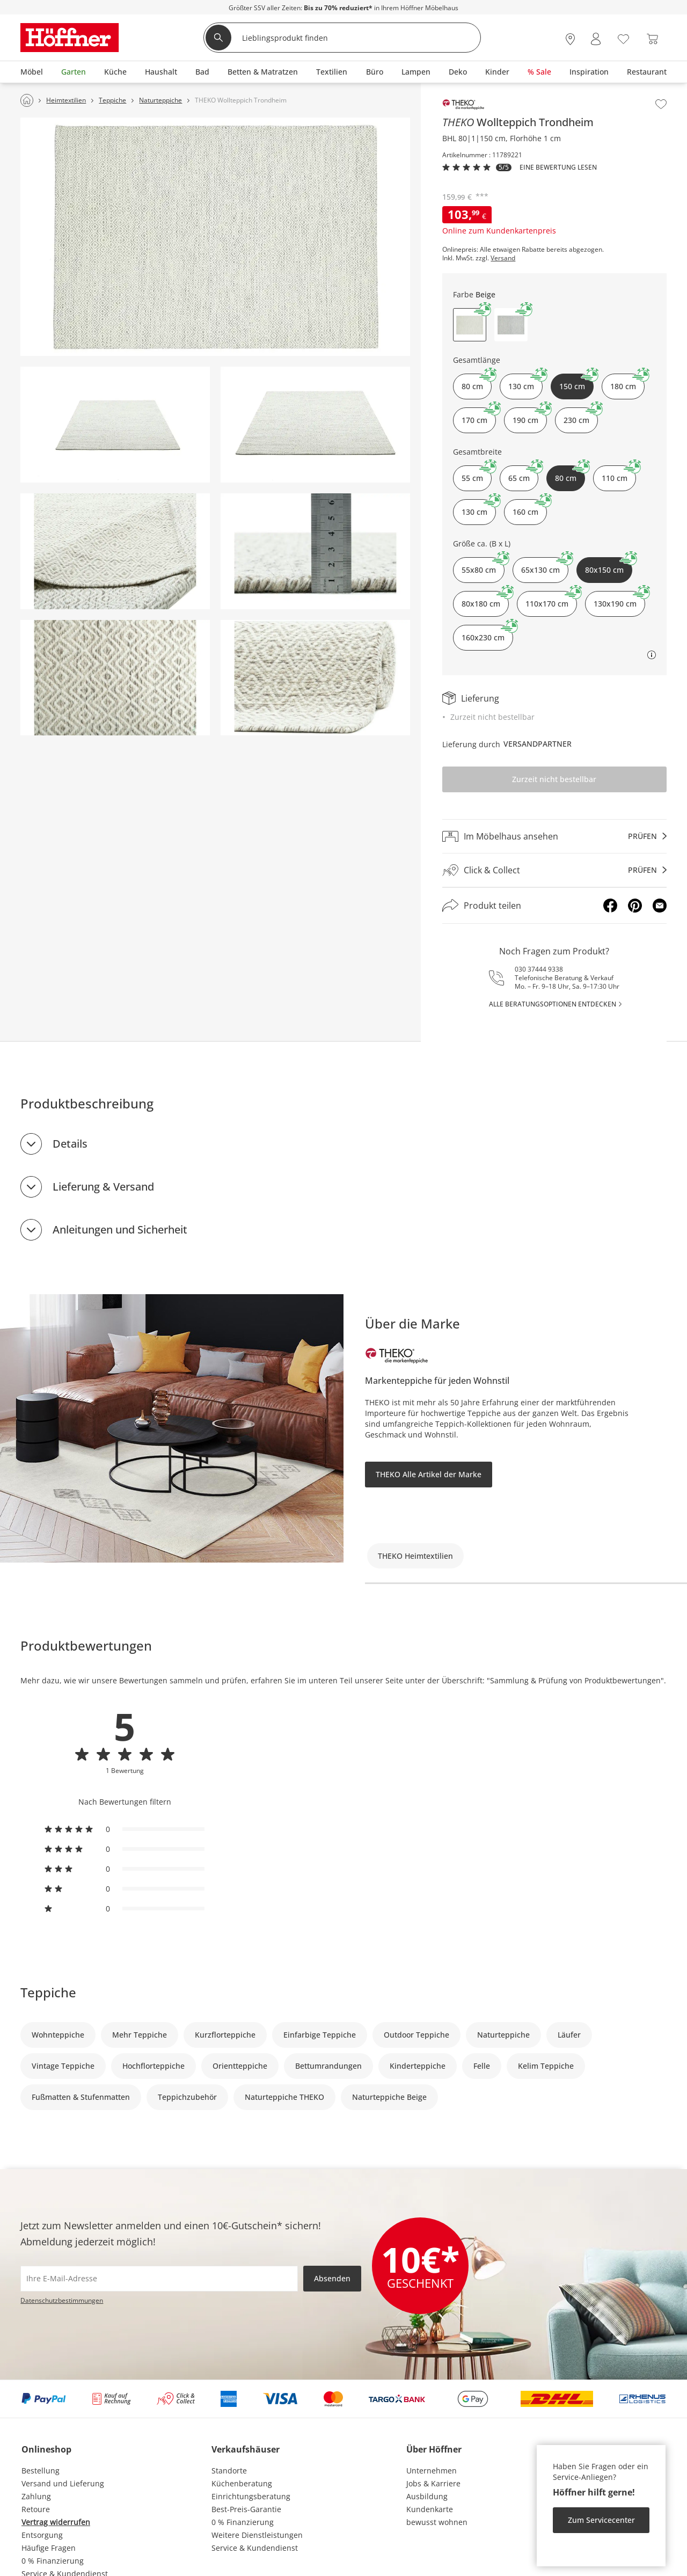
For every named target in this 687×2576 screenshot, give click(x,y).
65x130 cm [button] (544, 566)
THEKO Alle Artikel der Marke (428, 1474)
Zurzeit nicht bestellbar (554, 779)
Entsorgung (42, 2535)
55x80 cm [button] (483, 566)
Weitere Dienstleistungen (257, 2535)
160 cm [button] (530, 508)
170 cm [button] (479, 416)
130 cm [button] (525, 382)
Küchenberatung (241, 2483)
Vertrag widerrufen (55, 2522)
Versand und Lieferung (62, 2483)
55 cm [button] (477, 474)
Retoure (35, 2509)
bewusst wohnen (436, 2522)
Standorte (229, 2470)
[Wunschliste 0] (623, 38)
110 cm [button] (619, 474)
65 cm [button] (523, 474)
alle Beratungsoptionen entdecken (552, 1004)
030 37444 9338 (539, 969)
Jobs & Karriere (433, 2483)
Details (70, 1143)
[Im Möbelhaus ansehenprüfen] (554, 836)
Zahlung (36, 2496)
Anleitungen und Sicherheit (120, 1229)
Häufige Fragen (48, 2548)
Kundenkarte (429, 2509)
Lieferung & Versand (103, 1186)
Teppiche (48, 1992)
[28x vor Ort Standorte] (570, 39)
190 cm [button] (530, 416)
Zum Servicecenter (601, 2520)
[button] (511, 324)
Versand (503, 258)
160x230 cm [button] (487, 634)
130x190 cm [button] (619, 600)
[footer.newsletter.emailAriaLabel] (159, 2279)
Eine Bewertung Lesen (558, 167)
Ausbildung (427, 2496)
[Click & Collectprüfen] (554, 870)
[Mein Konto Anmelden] (596, 39)
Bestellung (40, 2470)
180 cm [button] (627, 382)
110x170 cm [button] (551, 600)
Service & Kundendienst (254, 2548)
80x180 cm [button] (485, 600)
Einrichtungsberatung (250, 2496)
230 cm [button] (581, 416)
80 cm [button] (477, 382)
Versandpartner (537, 744)
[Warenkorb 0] (652, 39)
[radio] (124, 1829)
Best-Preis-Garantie (246, 2509)
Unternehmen (431, 2470)
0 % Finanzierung (52, 2561)
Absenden (332, 2278)
